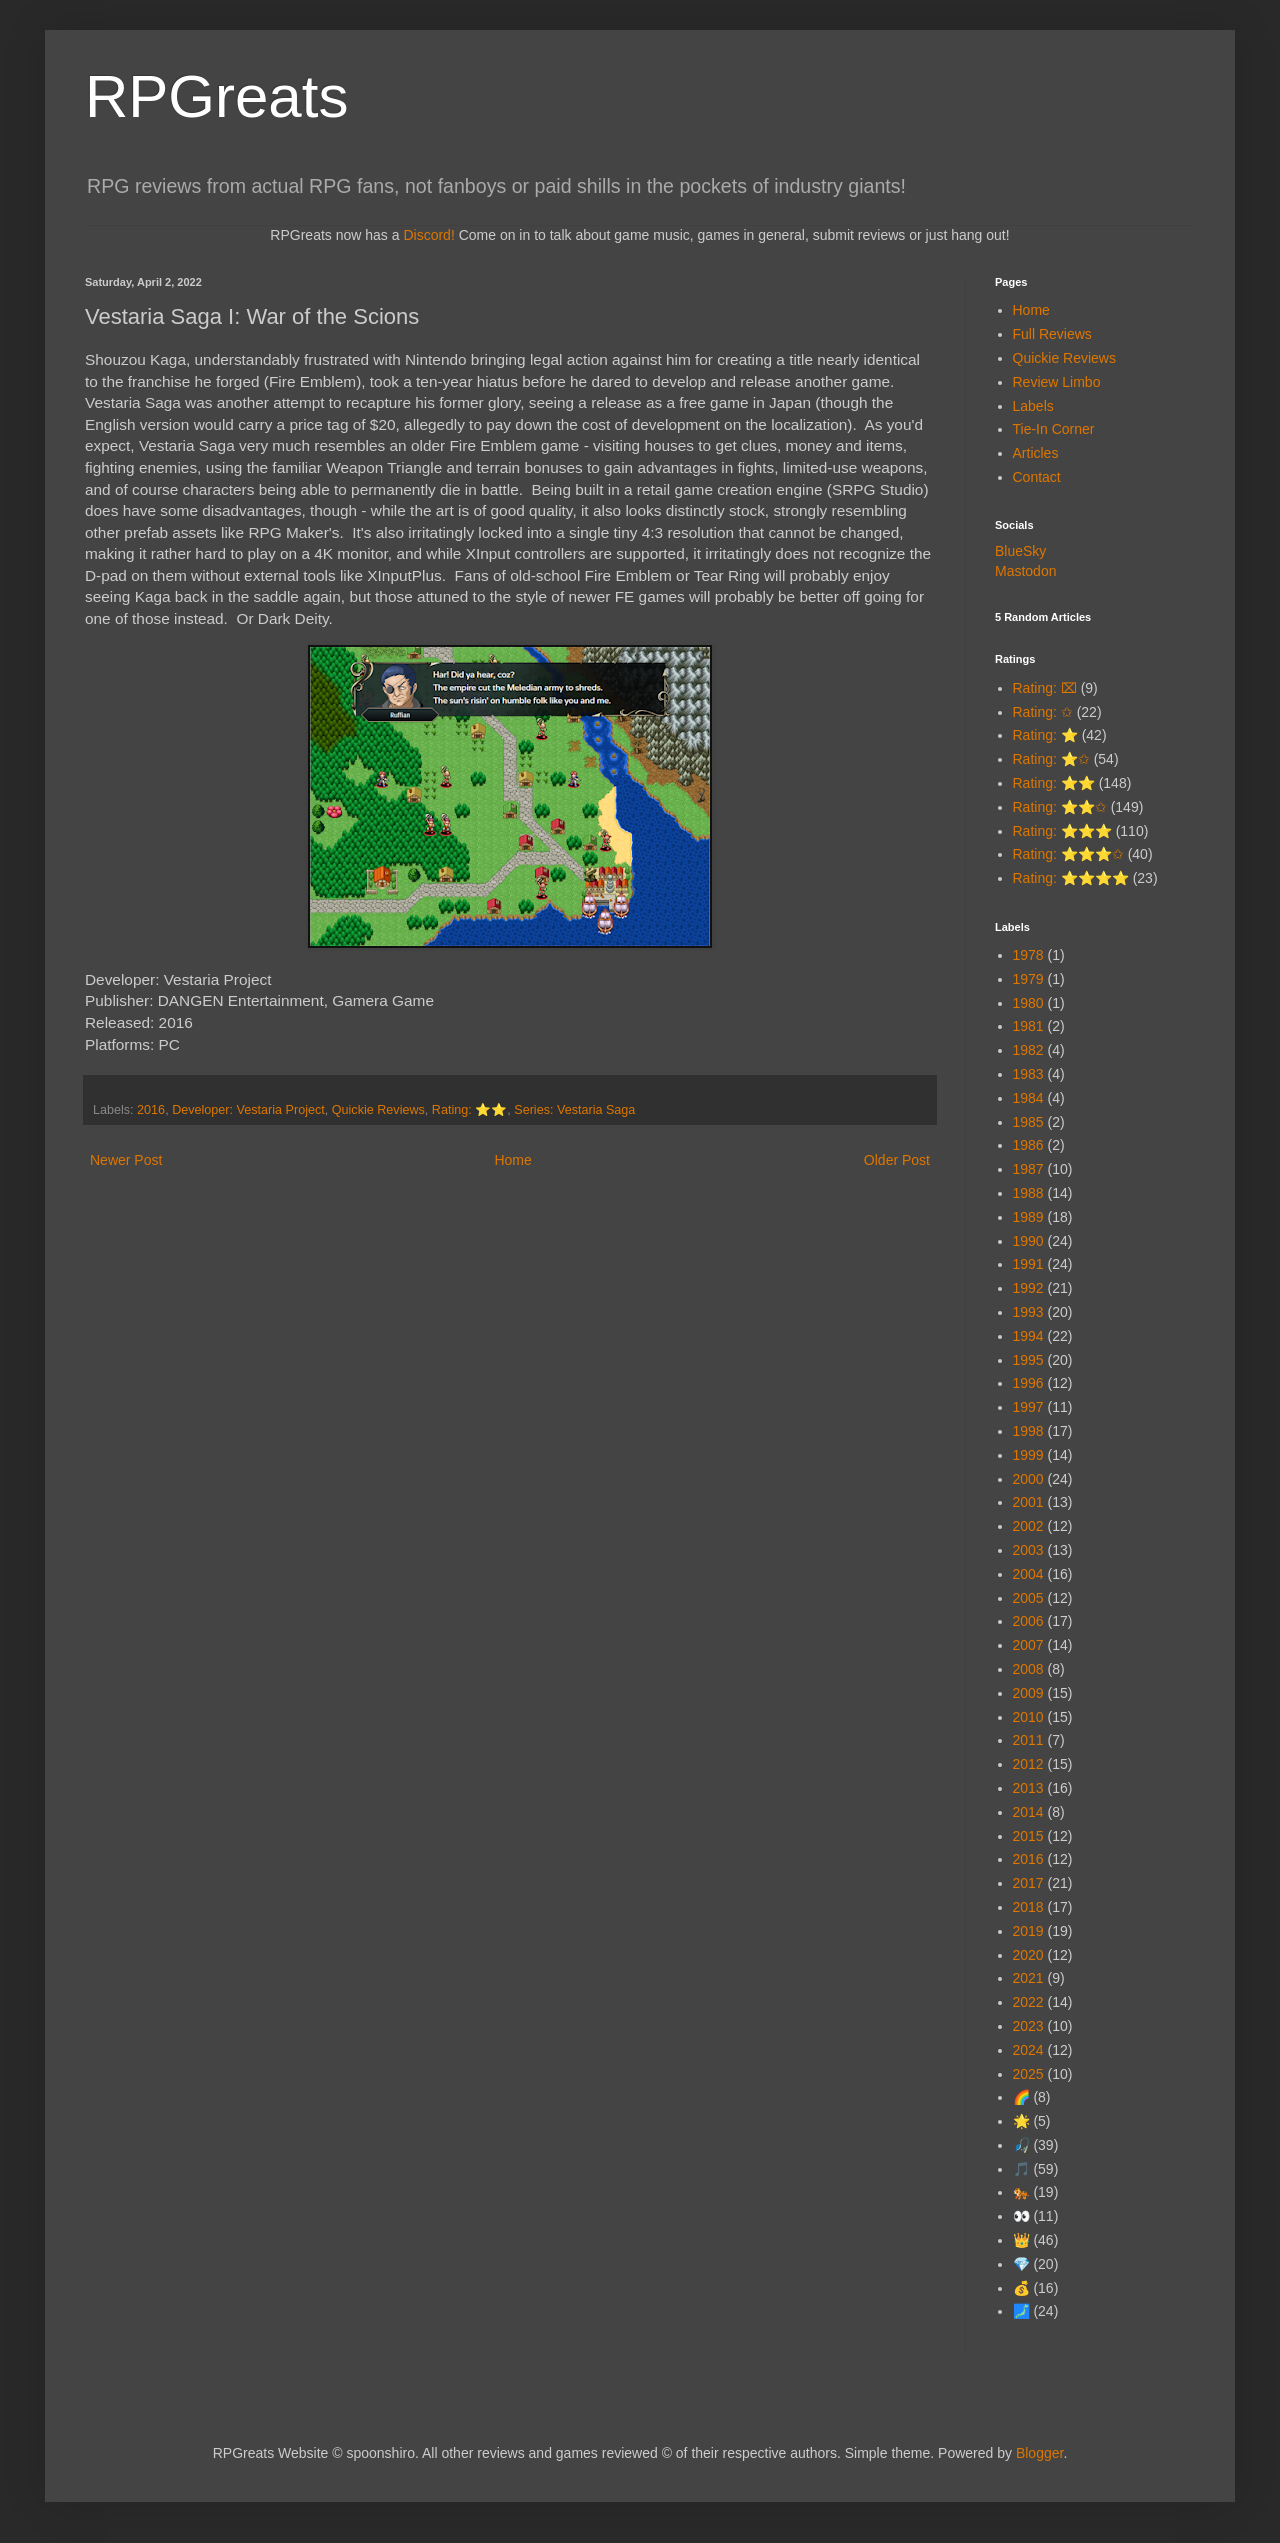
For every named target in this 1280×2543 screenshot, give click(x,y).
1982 (1028, 1050)
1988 (1028, 1193)
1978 (1028, 955)
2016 (151, 1110)
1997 (1028, 1407)
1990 (1028, 1241)
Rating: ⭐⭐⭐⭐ (1071, 878)
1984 (1028, 1098)
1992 (1028, 1288)
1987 (1028, 1169)
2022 (1028, 2002)
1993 (1028, 1312)
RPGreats (216, 96)
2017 (1028, 1883)
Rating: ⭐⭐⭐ (1062, 831)
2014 (1028, 1812)
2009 (1028, 1693)
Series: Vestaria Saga (574, 1110)
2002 (1028, 1526)
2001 (1028, 1502)
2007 (1028, 1645)
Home (512, 1160)
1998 (1028, 1431)
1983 (1028, 1074)
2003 (1028, 1550)
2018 (1028, 1907)
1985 (1028, 1122)
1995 (1028, 1360)
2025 (1028, 2074)
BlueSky (1020, 551)
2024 (1028, 2050)
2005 (1028, 1598)
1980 (1028, 1003)
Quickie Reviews (378, 1110)
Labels (1033, 406)
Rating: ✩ (1043, 712)
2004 (1028, 1574)
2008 (1028, 1669)
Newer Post (126, 1160)
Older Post (897, 1160)
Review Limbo (1057, 382)
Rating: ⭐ (1045, 735)
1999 (1028, 1455)
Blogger (1039, 2453)
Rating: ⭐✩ (1051, 759)
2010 (1028, 1717)
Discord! (428, 235)
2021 (1028, 1978)
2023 (1028, 2026)
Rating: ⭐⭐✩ (1060, 807)
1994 (1028, 1336)
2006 (1028, 1621)
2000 (1028, 1479)
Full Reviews (1052, 334)
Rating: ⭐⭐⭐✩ (1068, 854)
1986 (1028, 1145)
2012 (1028, 1764)
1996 (1028, 1383)
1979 (1028, 979)
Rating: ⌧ (1045, 688)
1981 (1028, 1026)
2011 (1028, 1740)
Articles (1036, 453)
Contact (1037, 477)
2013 (1028, 1788)
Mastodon (1025, 571)
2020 (1028, 1955)
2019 (1028, 1931)
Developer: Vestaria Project (248, 1110)
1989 (1028, 1217)
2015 (1028, 1836)
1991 (1028, 1264)
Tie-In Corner (1054, 429)
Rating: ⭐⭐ (469, 1110)
